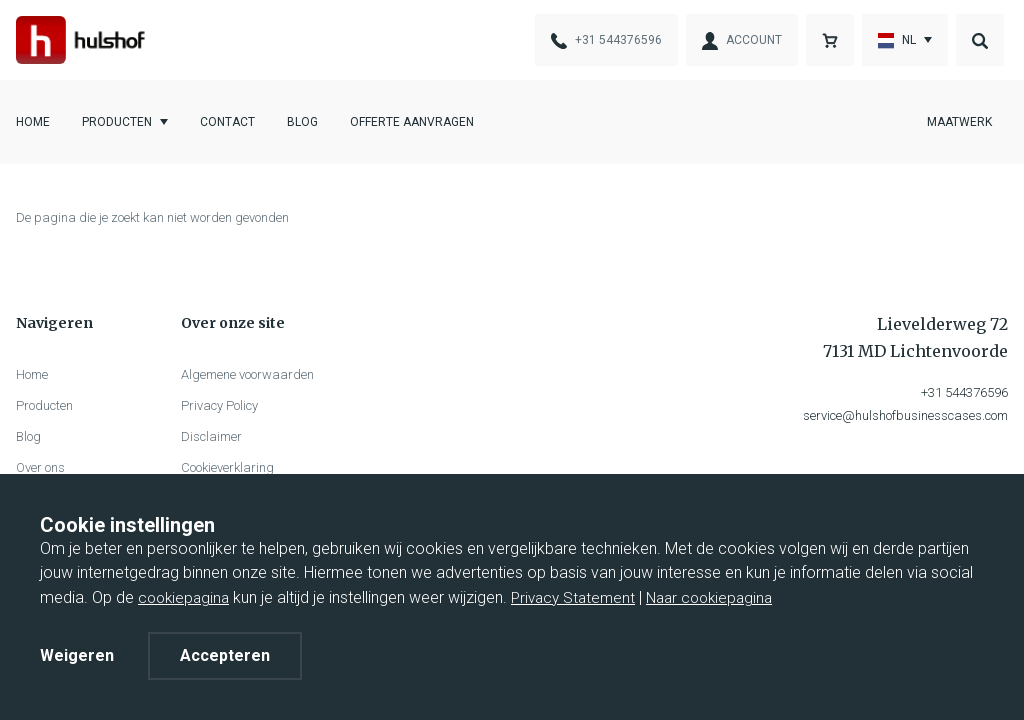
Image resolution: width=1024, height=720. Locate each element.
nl (897, 41)
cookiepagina (183, 598)
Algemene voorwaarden (247, 374)
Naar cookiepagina (709, 598)
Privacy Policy (219, 405)
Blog (302, 122)
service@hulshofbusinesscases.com (905, 415)
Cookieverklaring (227, 467)
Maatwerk (959, 122)
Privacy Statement (573, 598)
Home (33, 122)
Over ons (40, 467)
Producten (117, 122)
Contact (227, 122)
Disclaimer (211, 436)
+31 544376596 (964, 392)
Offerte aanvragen (412, 122)
